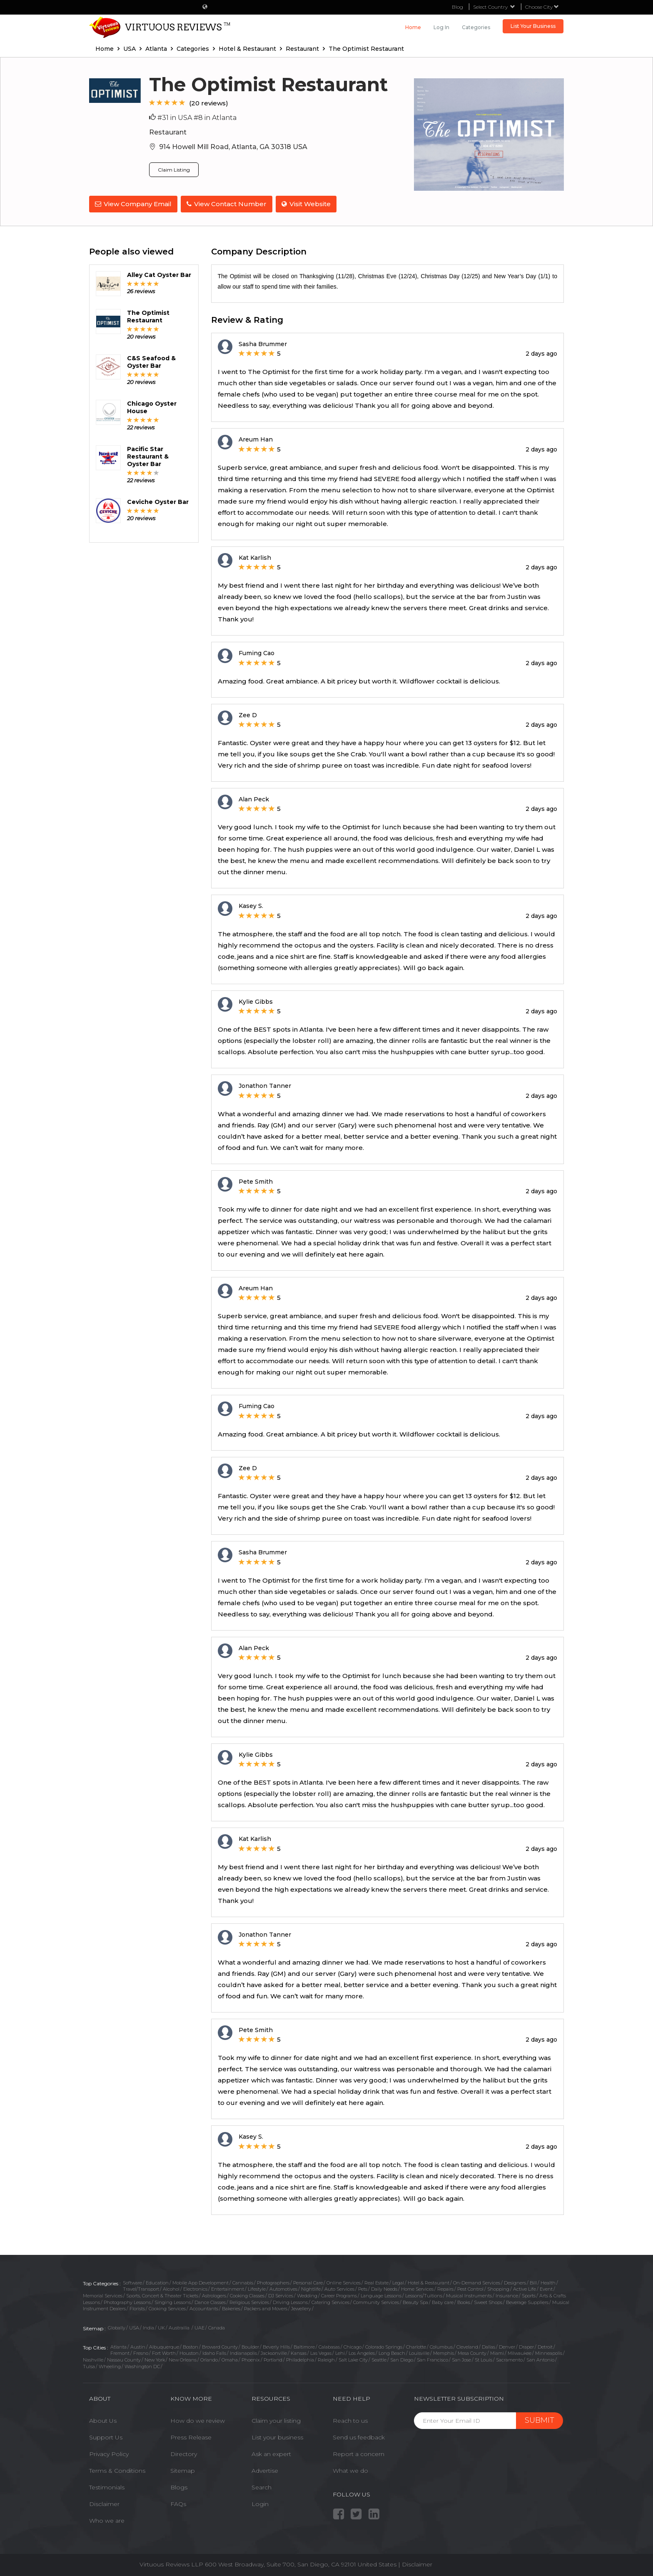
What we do (350, 2470)
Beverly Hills (276, 2346)
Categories (476, 27)
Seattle (378, 2359)
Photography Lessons (127, 2301)
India (148, 2327)
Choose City (542, 7)
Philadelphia (300, 2359)
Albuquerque (164, 2346)
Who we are (107, 2520)
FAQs (178, 2503)
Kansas (299, 2352)
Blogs (178, 2486)
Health (548, 2281)
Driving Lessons (290, 2301)
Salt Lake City (353, 2359)
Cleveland (467, 2346)
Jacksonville (274, 2352)
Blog (457, 7)
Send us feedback (359, 2436)
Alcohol (171, 2288)
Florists (137, 2308)
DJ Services (280, 2295)
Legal (398, 2281)
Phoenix (251, 2359)
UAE (199, 2327)
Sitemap (182, 2470)
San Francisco (432, 2359)
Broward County (220, 2346)
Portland (273, 2359)
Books (463, 2301)
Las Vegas (320, 2352)
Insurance (507, 2295)
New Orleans (183, 2359)
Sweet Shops (488, 2301)
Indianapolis (243, 2352)
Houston (189, 2352)
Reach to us (350, 2420)
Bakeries (231, 2308)
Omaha (230, 2359)
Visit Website (307, 204)
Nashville (93, 2359)
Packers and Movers (265, 2308)
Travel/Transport (141, 2288)
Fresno (140, 2352)
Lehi (340, 2352)
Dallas (488, 2346)
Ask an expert (271, 2453)
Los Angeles (362, 2352)
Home (413, 27)
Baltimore (304, 2346)
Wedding (307, 2295)
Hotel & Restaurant (428, 2281)
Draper (526, 2346)
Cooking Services (167, 2308)
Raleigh (326, 2359)
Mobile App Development (200, 2281)
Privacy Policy (109, 2453)
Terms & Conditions (117, 2470)
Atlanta (118, 2346)
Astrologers (214, 2295)
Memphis (443, 2352)
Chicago (352, 2346)
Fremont (120, 2352)
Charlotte (416, 2346)
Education (157, 2281)
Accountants (203, 2308)
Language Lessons (381, 2295)
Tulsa (89, 2366)
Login (260, 2503)
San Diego (401, 2359)
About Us (103, 2420)
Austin (137, 2346)
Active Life (524, 2288)
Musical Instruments (469, 2295)
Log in (441, 27)
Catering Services (330, 2301)
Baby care (443, 2301)
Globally (116, 2327)
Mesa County (472, 2352)
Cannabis (242, 2281)
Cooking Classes (247, 2295)
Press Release (191, 2436)
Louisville (419, 2352)
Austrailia (180, 2327)
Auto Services (339, 2288)
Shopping (498, 2288)
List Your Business (533, 26)
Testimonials (107, 2486)
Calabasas (329, 2346)
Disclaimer (104, 2503)
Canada (216, 2327)
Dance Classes (210, 2301)
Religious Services (249, 2301)
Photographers (273, 2281)
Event (546, 2288)
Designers (515, 2281)
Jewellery (301, 2308)
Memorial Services (102, 2295)
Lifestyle (257, 2288)
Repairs (445, 2288)
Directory (183, 2453)
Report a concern (358, 2453)
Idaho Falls (214, 2352)
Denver (507, 2346)
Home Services (417, 2288)
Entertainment (227, 2288)
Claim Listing (174, 170)
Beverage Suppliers (527, 2301)
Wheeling (110, 2366)
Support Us (105, 2436)
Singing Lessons (173, 2301)
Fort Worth (164, 2352)
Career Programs (339, 2295)
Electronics (195, 2288)
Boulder (250, 2346)
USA (134, 2327)
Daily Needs (384, 2288)
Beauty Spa (415, 2301)
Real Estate (376, 2281)
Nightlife (311, 2288)
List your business (277, 2436)
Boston (190, 2346)
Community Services (376, 2301)
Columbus (441, 2346)
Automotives (283, 2288)
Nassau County (124, 2359)
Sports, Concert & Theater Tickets (162, 2295)
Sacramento (509, 2359)
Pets (362, 2288)
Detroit (545, 2346)
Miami (497, 2352)
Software (132, 2281)
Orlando (209, 2359)
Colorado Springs (383, 2346)
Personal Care (308, 2281)
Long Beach (392, 2352)
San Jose (461, 2359)
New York (155, 2359)
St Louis (483, 2359)
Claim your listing (276, 2420)
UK (161, 2327)
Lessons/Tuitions (423, 2295)
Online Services (343, 2281)
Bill (533, 2281)
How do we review (197, 2420)
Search (262, 2486)
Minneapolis (548, 2352)
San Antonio (540, 2359)
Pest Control (470, 2288)
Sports (529, 2295)
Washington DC (142, 2366)
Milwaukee (519, 2352)
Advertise (265, 2470)
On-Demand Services (476, 2281)
